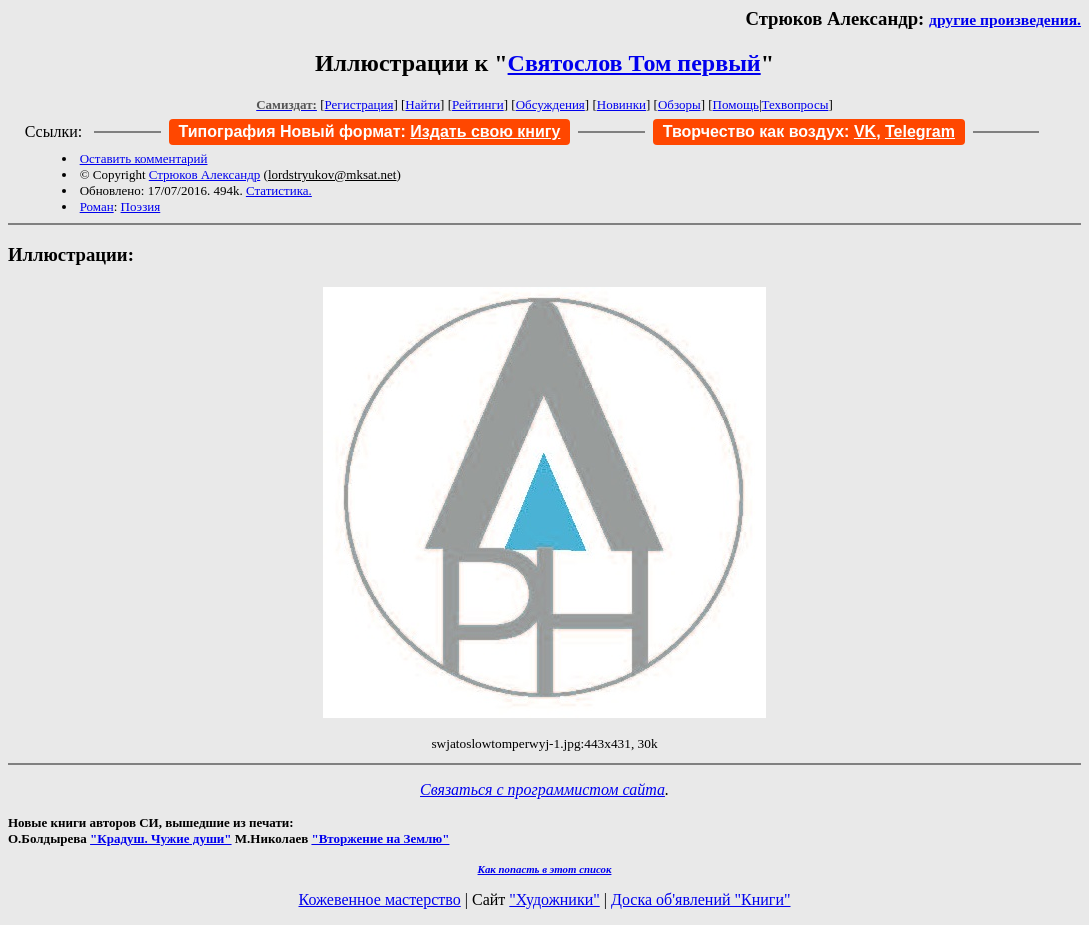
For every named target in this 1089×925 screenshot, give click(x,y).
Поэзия (141, 206)
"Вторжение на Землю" (380, 838)
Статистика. (279, 190)
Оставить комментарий (144, 158)
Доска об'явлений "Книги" (701, 899)
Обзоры (679, 104)
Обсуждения (550, 104)
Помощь (736, 104)
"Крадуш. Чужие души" (161, 838)
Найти (422, 104)
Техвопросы (795, 104)
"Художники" (554, 899)
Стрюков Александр (205, 174)
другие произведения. (1005, 19)
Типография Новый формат (290, 131)
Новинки (621, 104)
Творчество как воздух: (769, 131)
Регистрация (359, 104)
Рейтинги (478, 104)
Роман (97, 206)
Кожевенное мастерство (380, 899)
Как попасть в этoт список (545, 869)
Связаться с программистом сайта (542, 789)
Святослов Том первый (634, 63)
